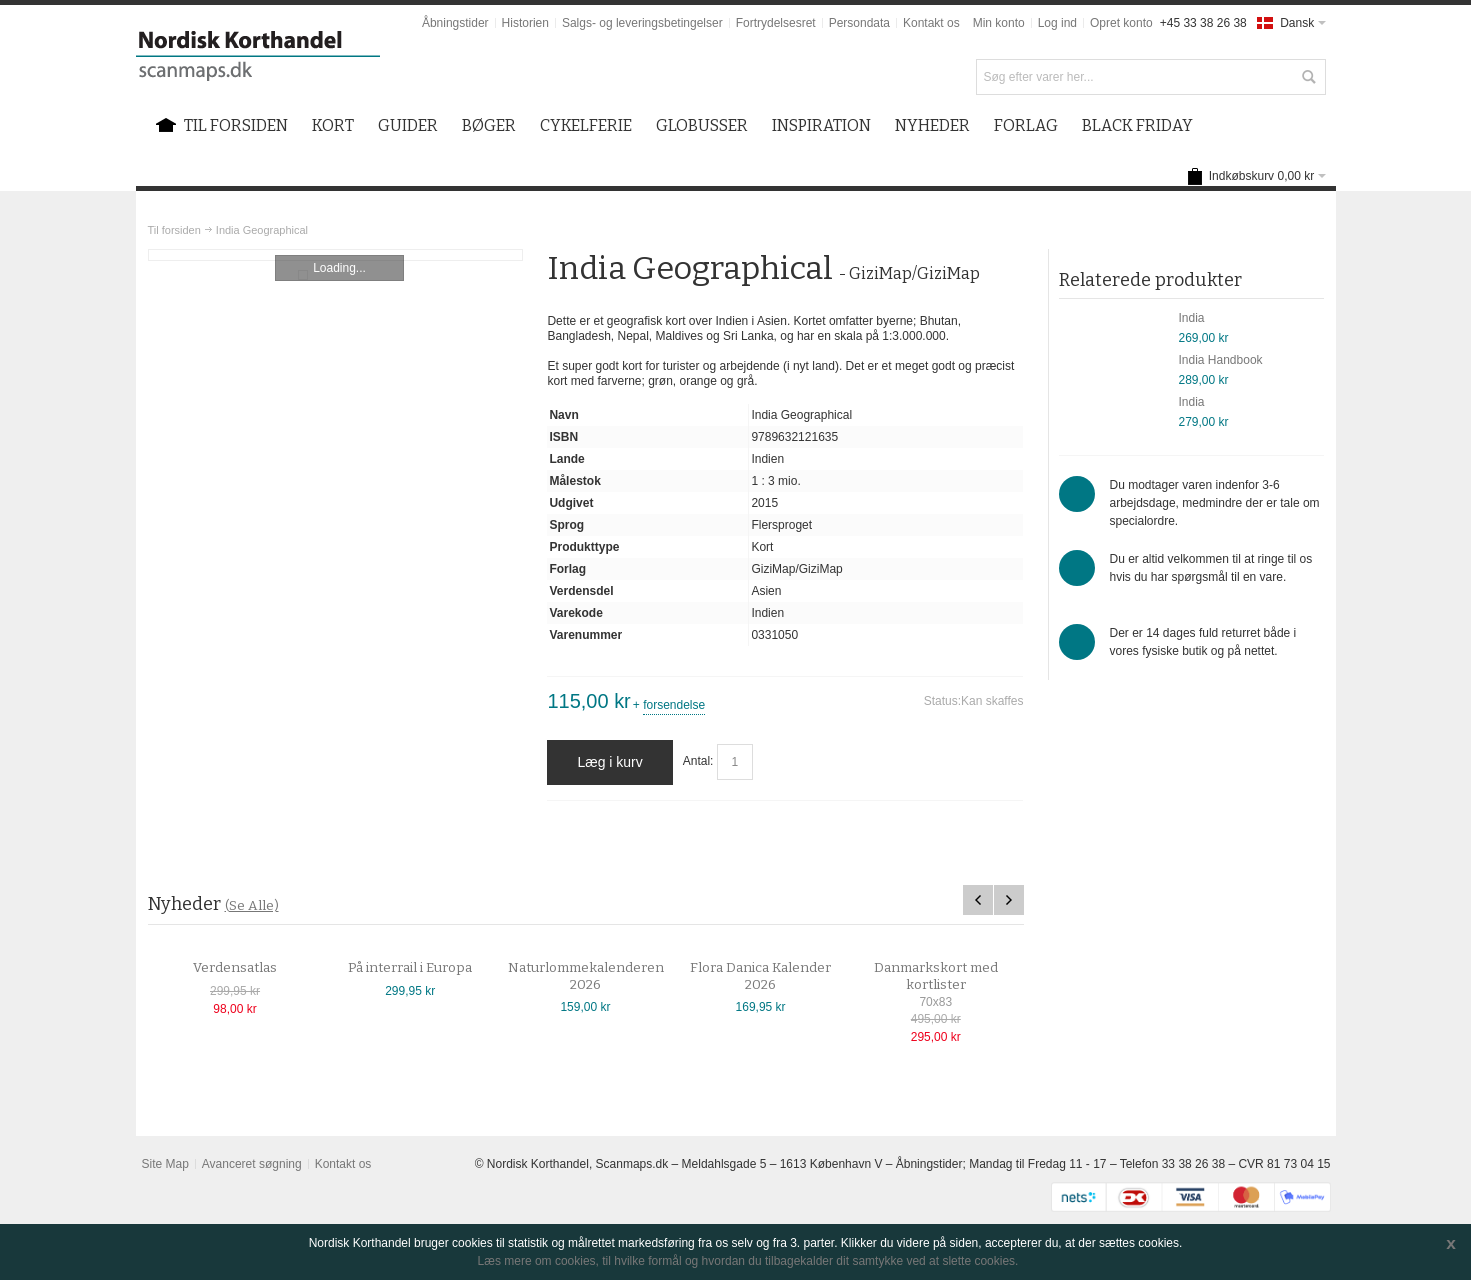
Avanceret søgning (252, 1164)
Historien (525, 23)
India (1192, 318)
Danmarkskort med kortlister (950, 976)
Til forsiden (174, 230)
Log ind (1057, 23)
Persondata (859, 23)
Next (1009, 900)
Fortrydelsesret (776, 23)
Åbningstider (455, 23)
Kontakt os (931, 23)
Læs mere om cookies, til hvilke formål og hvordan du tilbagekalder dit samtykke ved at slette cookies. (748, 1261)
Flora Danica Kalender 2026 (775, 976)
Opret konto (1121, 23)
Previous (978, 900)
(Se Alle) (252, 905)
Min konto (999, 23)
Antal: (698, 762)
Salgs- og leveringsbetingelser (642, 23)
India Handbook (1221, 360)
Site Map (164, 1164)
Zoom (336, 255)
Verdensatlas (250, 968)
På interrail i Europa (425, 968)
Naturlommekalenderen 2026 (600, 976)
